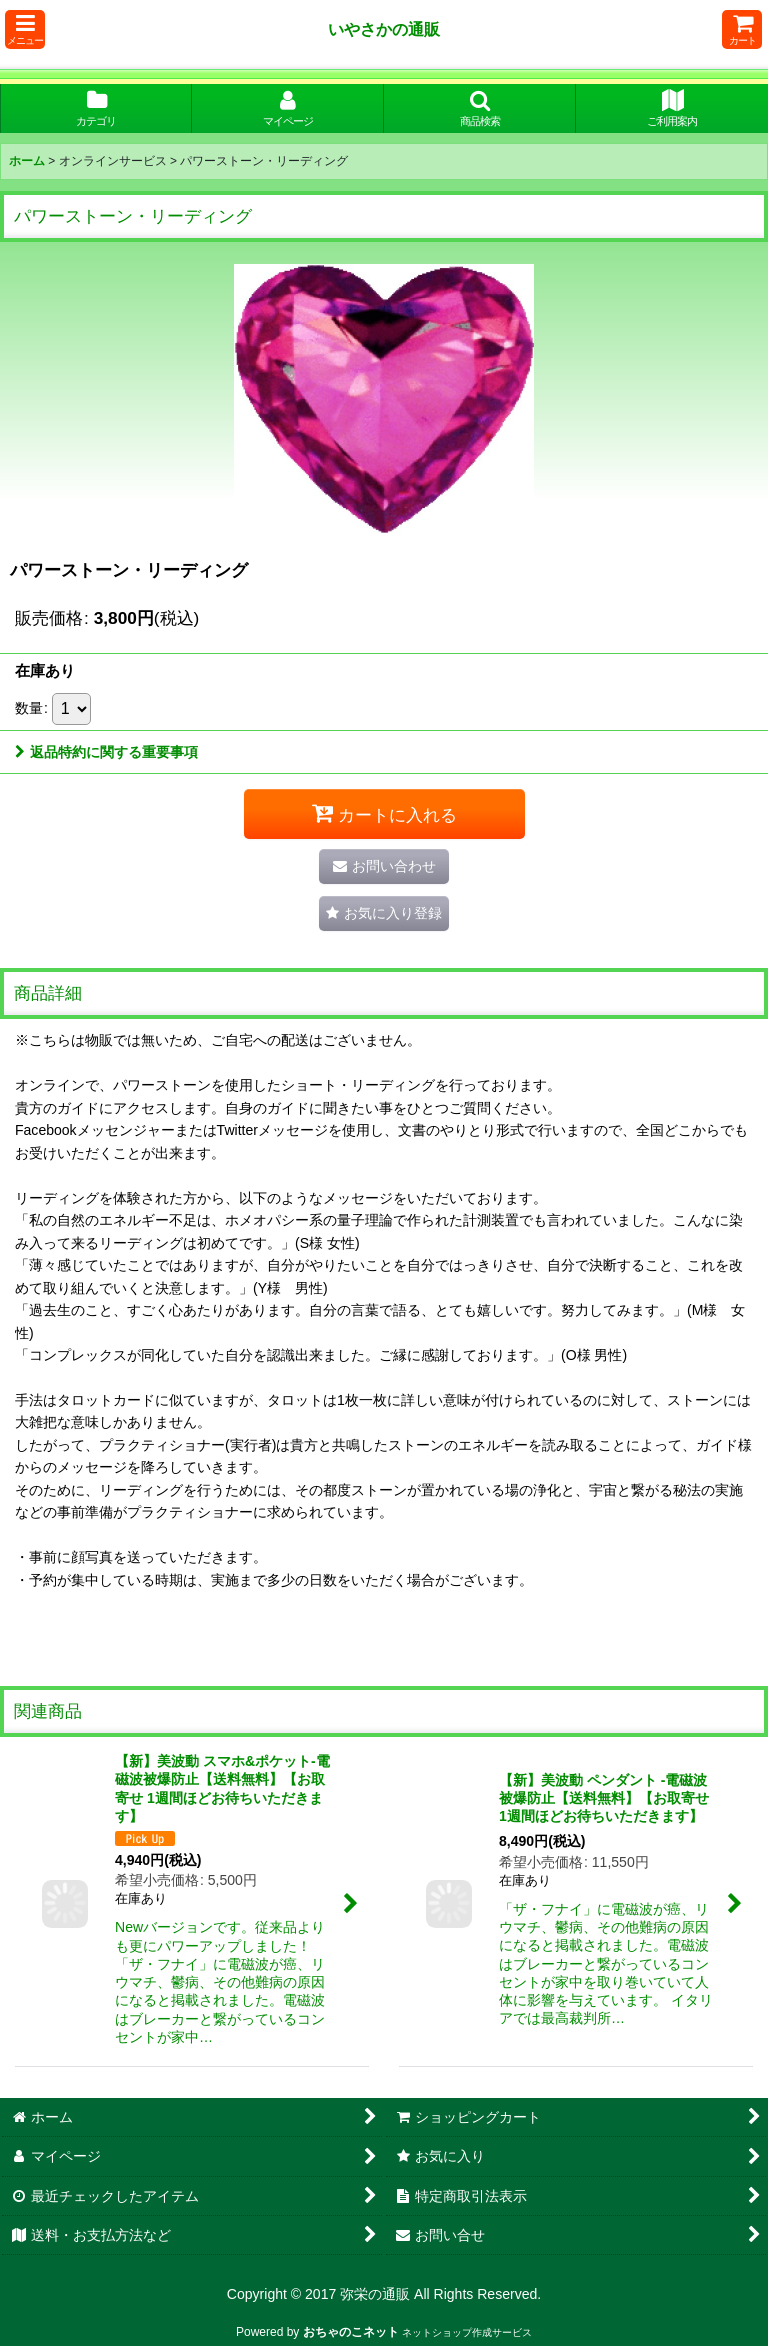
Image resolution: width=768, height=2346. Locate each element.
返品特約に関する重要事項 (106, 752)
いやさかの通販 (384, 29)
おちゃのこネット (351, 2332)
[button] (25, 29)
